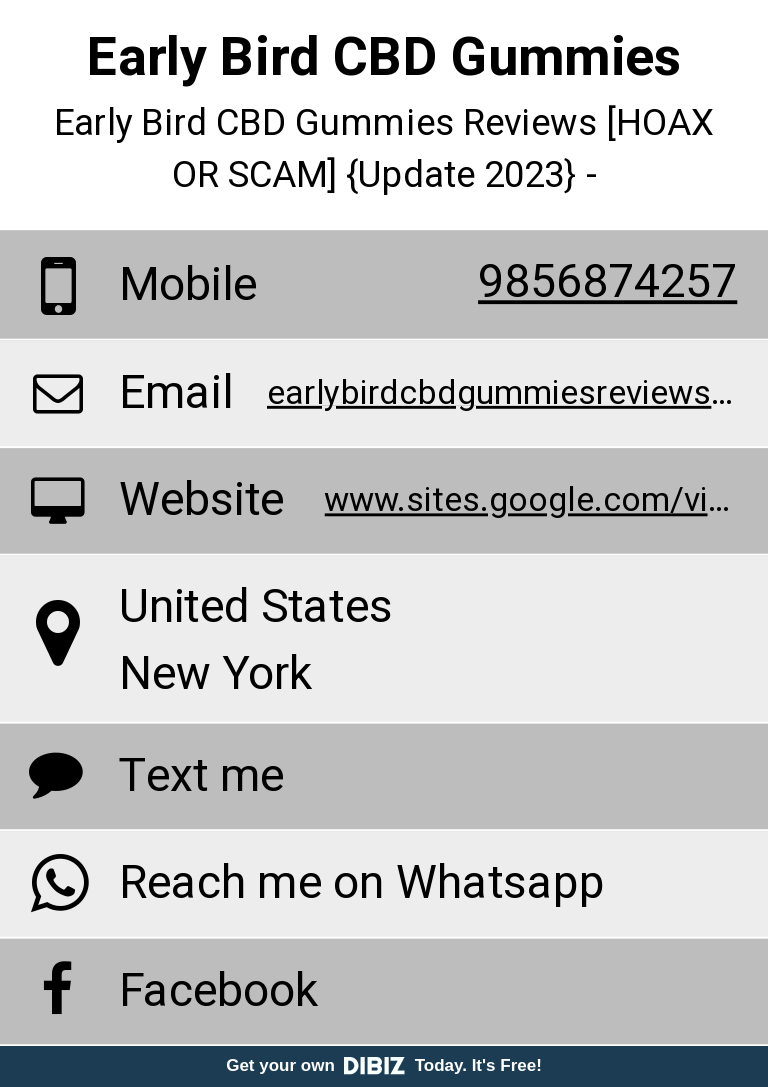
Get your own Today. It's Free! (384, 1065)
